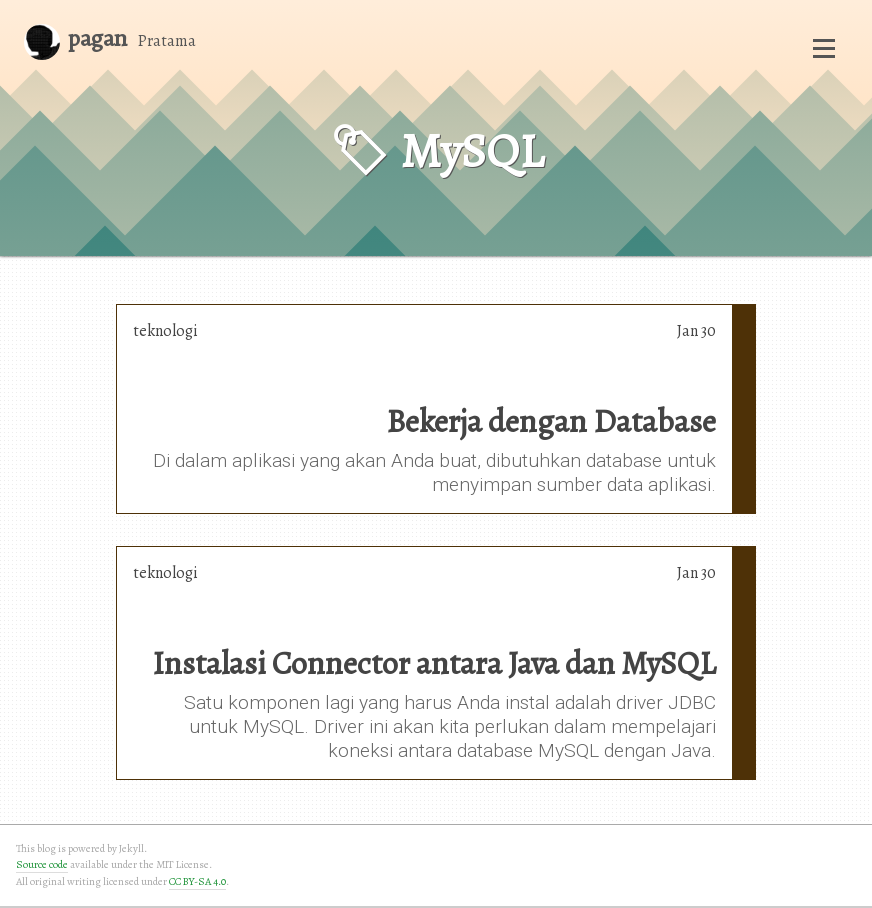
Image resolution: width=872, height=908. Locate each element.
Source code (42, 864)
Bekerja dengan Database (551, 421)
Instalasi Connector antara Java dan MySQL (434, 663)
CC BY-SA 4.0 (197, 881)
